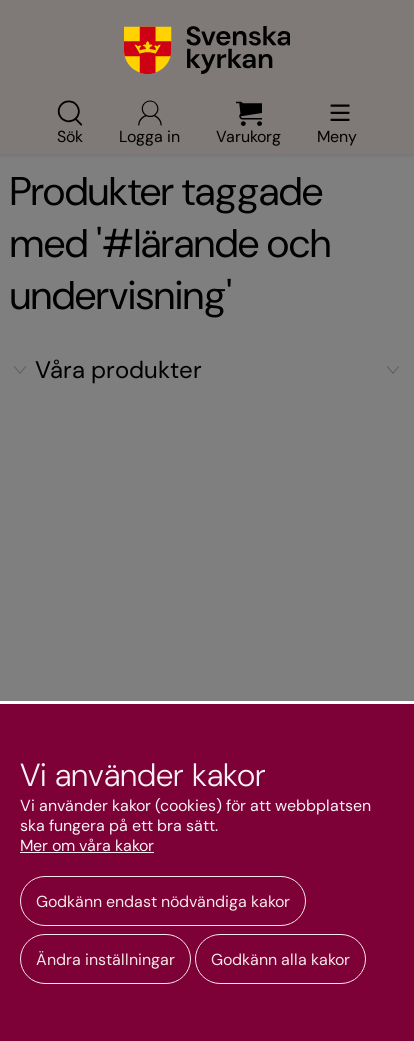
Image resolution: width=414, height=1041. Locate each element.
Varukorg (248, 122)
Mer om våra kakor (87, 846)
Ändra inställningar (105, 959)
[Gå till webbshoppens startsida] (207, 50)
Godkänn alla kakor (280, 959)
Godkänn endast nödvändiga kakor (163, 901)
